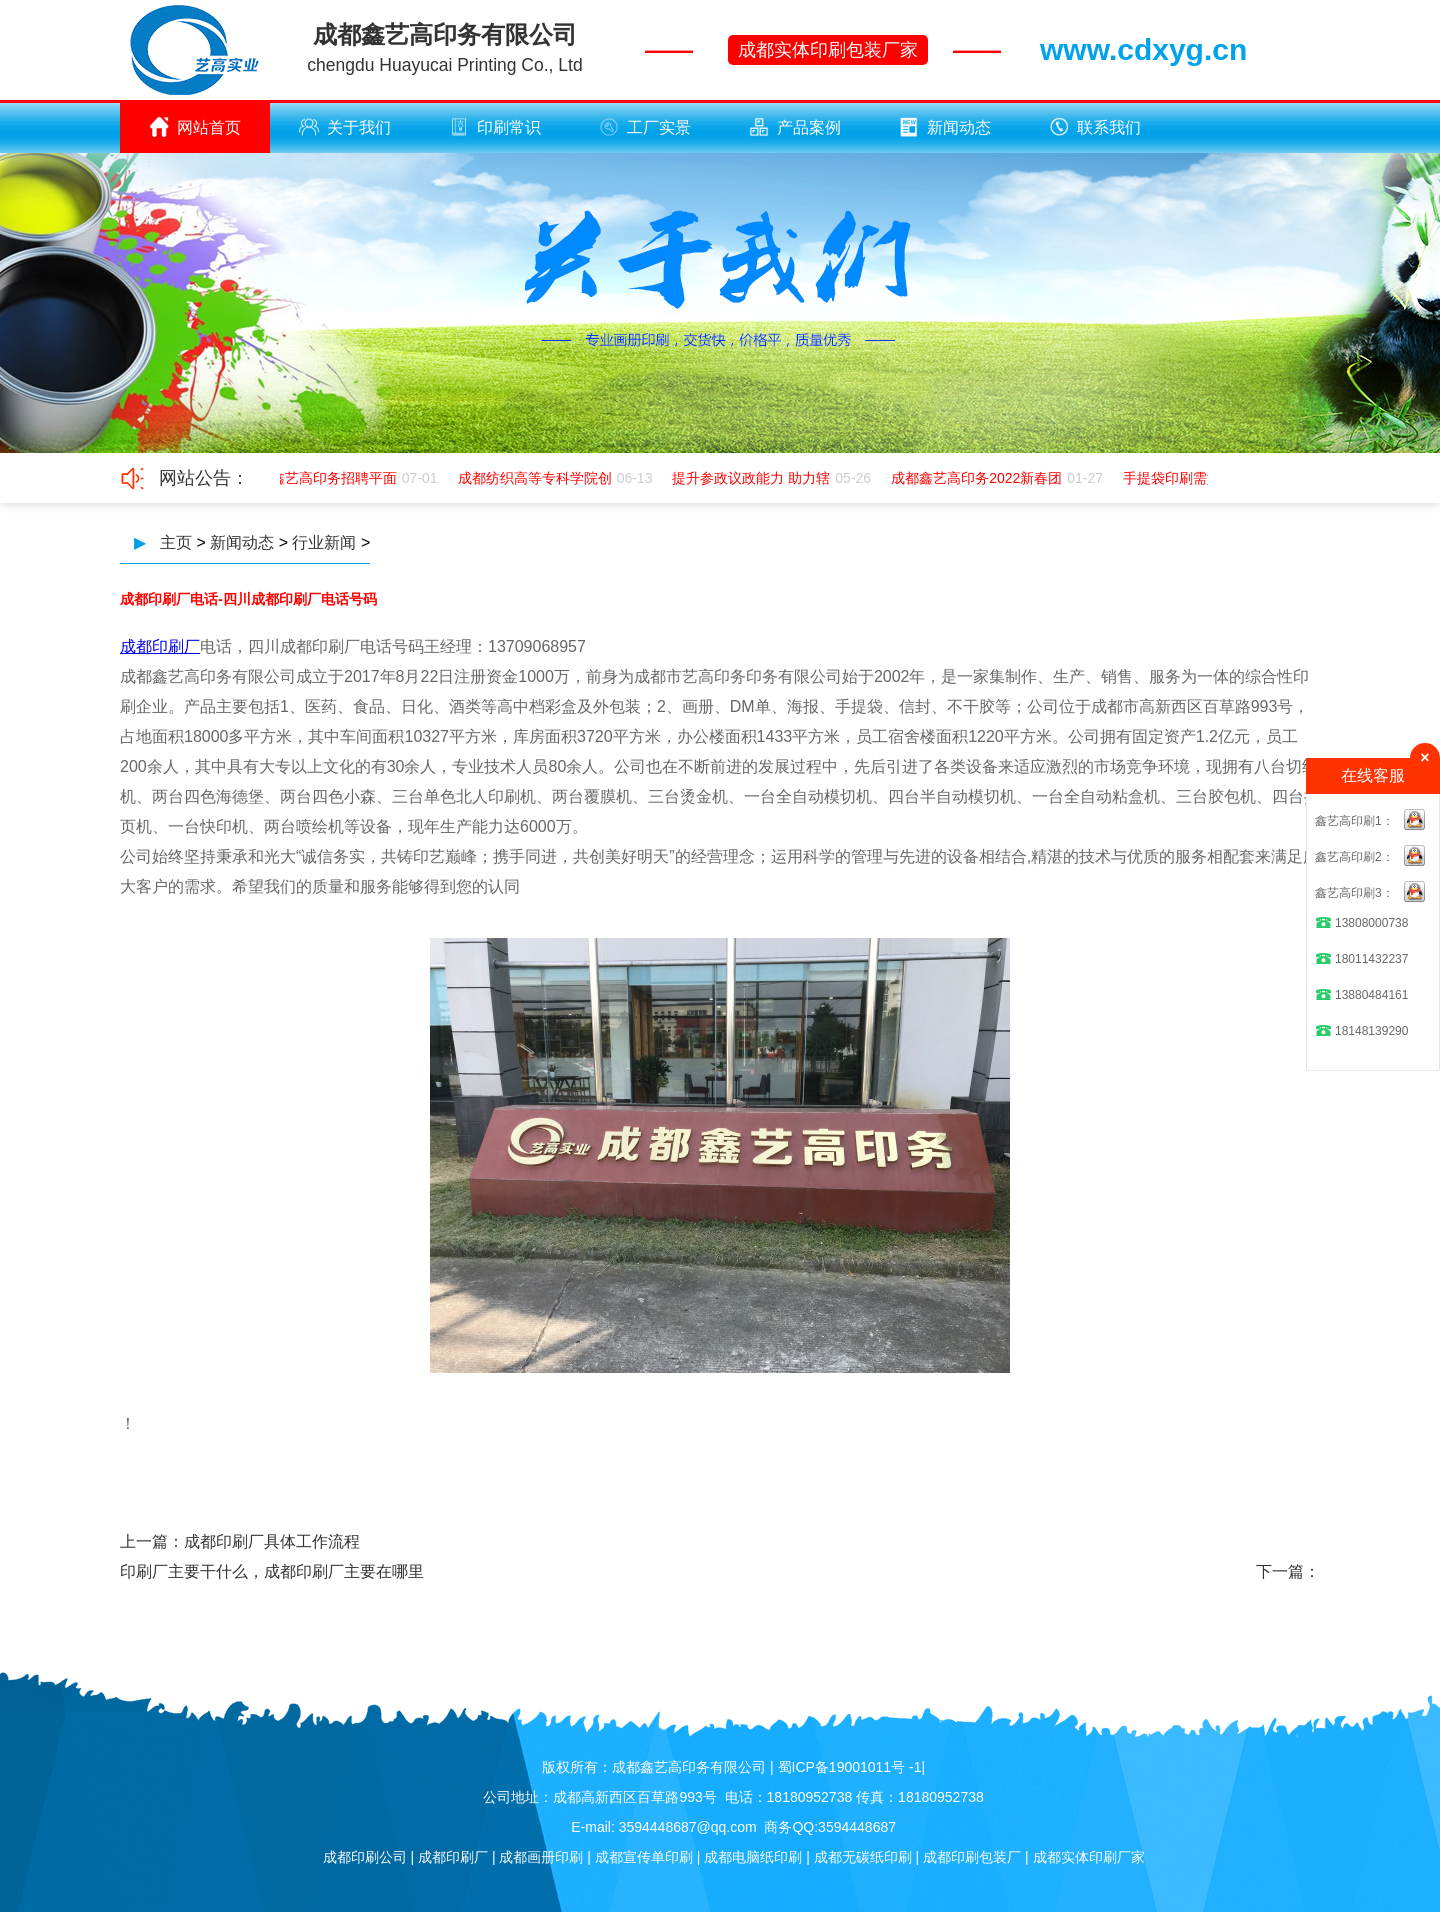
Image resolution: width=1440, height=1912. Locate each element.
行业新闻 (324, 542)
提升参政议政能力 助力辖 (753, 478)
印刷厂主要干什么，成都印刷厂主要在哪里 (272, 1571)
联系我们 (1095, 127)
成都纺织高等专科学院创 (537, 478)
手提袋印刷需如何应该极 (1202, 478)
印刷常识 (495, 127)
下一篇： (1288, 1571)
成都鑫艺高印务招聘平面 (322, 478)
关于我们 (345, 127)
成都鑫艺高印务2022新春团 (978, 478)
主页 (176, 542)
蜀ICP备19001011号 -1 (850, 1767)
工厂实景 (645, 127)
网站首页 (195, 127)
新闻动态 (945, 127)
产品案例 (795, 127)
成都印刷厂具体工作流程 (272, 1541)
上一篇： (152, 1541)
